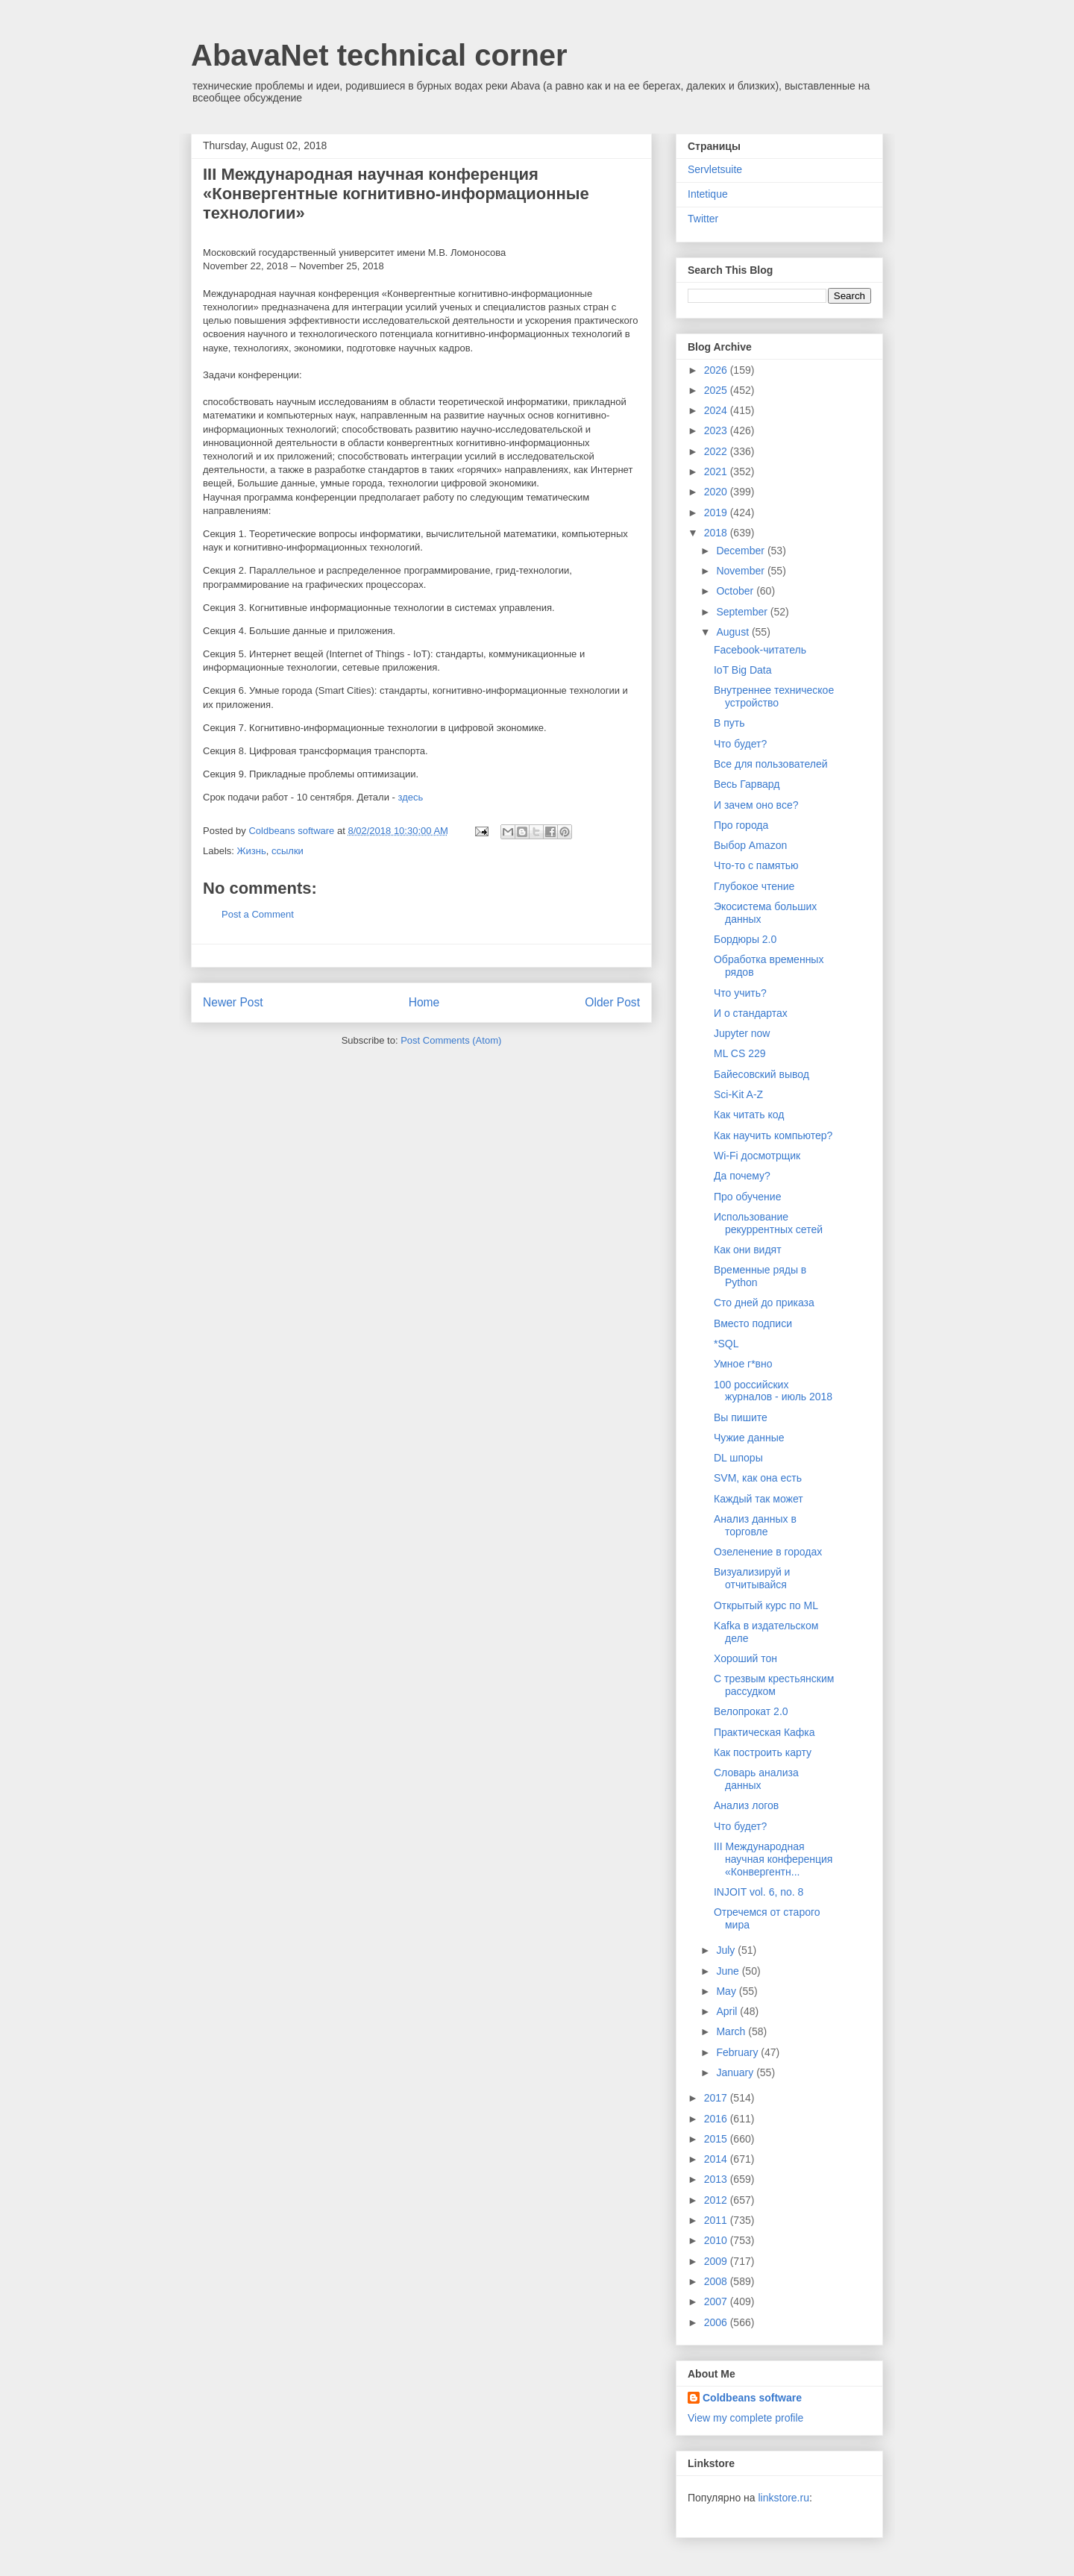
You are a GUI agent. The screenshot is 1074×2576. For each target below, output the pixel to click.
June (728, 1971)
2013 (717, 2179)
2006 (717, 2322)
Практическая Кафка (764, 1732)
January (736, 2072)
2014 (717, 2159)
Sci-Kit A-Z (738, 1094)
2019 (717, 512)
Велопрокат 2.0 (751, 1711)
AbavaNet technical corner (379, 55)
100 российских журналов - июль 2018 (773, 1391)
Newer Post (233, 1002)
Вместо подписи (753, 1323)
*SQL (726, 1344)
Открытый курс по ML (766, 1605)
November (741, 571)
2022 (717, 451)
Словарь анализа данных (756, 1779)
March (732, 2031)
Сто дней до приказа (764, 1303)
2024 (717, 410)
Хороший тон (745, 1658)
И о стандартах (751, 1013)
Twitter (703, 219)
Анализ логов (746, 1805)
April (728, 2011)
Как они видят (748, 1250)
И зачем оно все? (756, 805)
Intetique (708, 194)
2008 (717, 2281)
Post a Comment (258, 914)
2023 (717, 430)
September (743, 612)
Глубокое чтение (754, 886)
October (736, 591)
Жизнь (251, 850)
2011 (717, 2220)
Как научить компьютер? (773, 1135)
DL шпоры (738, 1458)
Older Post (612, 1002)
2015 (717, 2139)
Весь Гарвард (746, 784)
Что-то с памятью (756, 865)
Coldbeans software (752, 2398)
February (738, 2052)
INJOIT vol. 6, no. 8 (758, 1892)
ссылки (287, 850)
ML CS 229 (740, 1053)
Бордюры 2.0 (745, 939)
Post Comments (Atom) (451, 1040)
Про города (741, 825)
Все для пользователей (771, 764)
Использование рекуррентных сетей (768, 1223)
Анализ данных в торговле (755, 1525)
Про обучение (747, 1197)
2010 (717, 2240)
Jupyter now (742, 1033)
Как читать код (749, 1115)
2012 (717, 2200)
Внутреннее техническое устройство (774, 696)
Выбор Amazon (750, 845)
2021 (717, 471)
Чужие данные (749, 1438)
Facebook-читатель (760, 650)
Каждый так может (758, 1499)
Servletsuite (715, 169)
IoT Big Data (743, 670)
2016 (717, 2119)
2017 (717, 2098)
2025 (717, 390)
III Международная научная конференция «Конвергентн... (773, 1859)
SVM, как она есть (758, 1478)
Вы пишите (740, 1417)
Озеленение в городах (768, 1552)
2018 (717, 533)
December (741, 551)
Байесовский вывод (761, 1074)
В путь (729, 723)
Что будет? (740, 744)
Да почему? (742, 1176)
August (733, 632)
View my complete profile (745, 2418)
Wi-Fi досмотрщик (757, 1156)
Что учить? (740, 993)
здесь (410, 797)
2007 (717, 2301)
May (727, 1991)
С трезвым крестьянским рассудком (774, 1685)
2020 (717, 492)
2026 (717, 370)
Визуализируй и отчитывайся (752, 1578)
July (727, 1950)
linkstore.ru (783, 2498)
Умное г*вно (743, 1364)
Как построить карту (762, 1752)
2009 (717, 2261)
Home (424, 1002)
